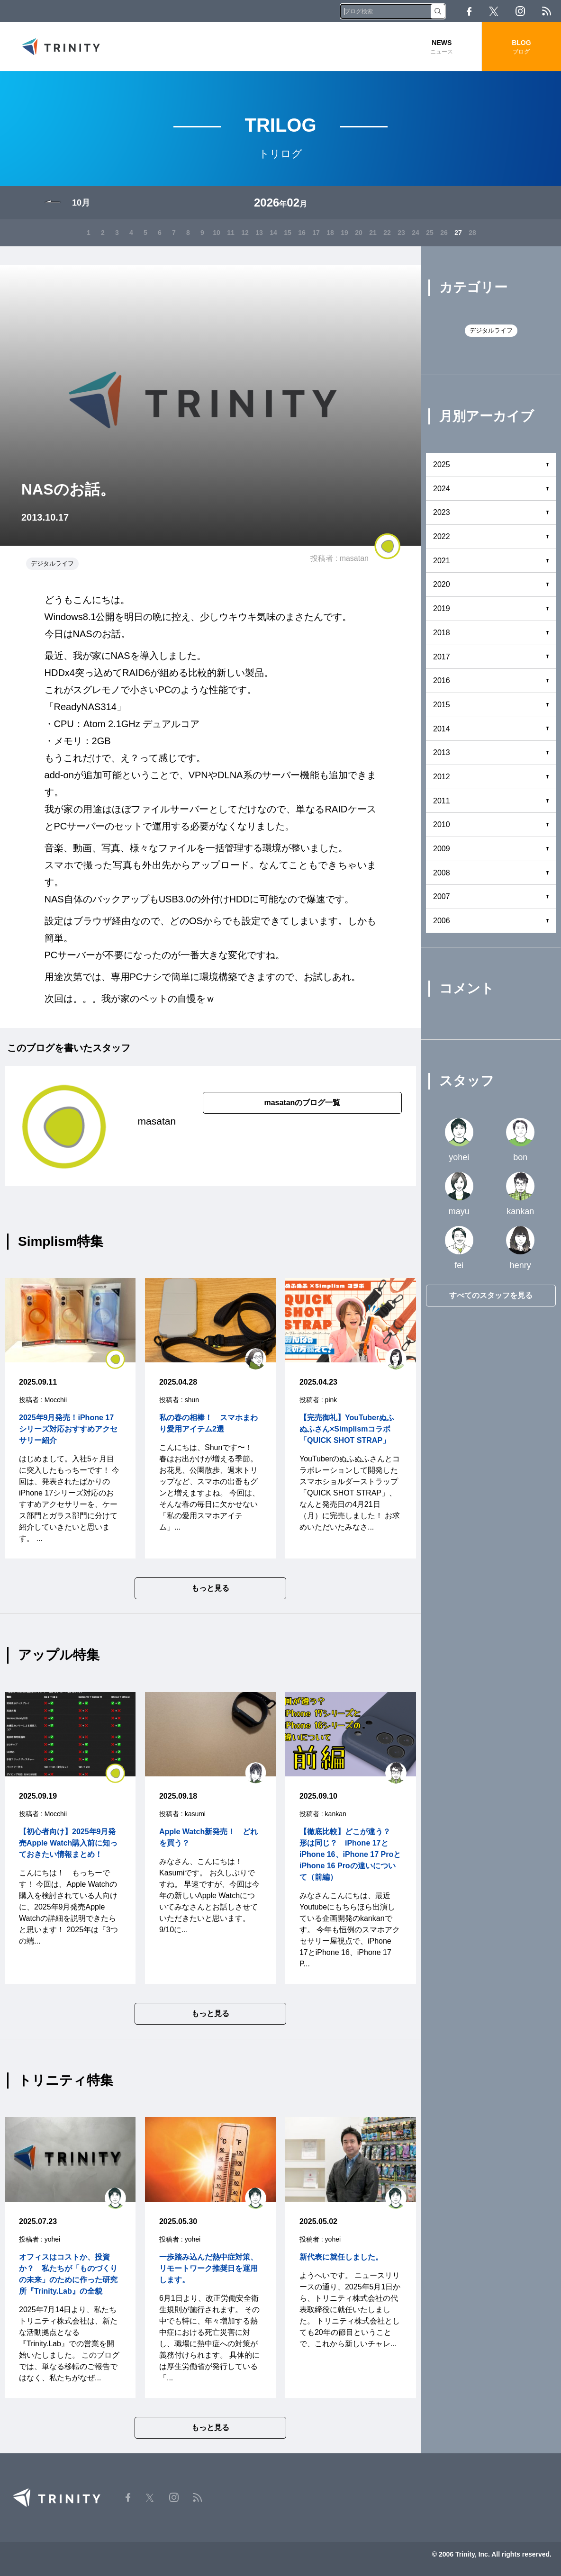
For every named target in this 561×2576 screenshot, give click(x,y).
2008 (441, 873)
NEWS (441, 47)
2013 (441, 752)
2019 (441, 608)
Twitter (494, 11)
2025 (441, 464)
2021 (441, 561)
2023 (441, 512)
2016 (441, 680)
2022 (441, 536)
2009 (441, 849)
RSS (546, 11)
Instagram (520, 11)
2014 (441, 729)
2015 (441, 705)
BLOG (521, 47)
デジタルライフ (52, 563)
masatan (354, 558)
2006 (441, 921)
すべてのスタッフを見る (491, 1295)
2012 (441, 777)
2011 (441, 801)
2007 (441, 896)
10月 (81, 202)
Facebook (469, 11)
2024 (441, 489)
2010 (441, 824)
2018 (441, 633)
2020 (441, 584)
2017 (441, 657)
